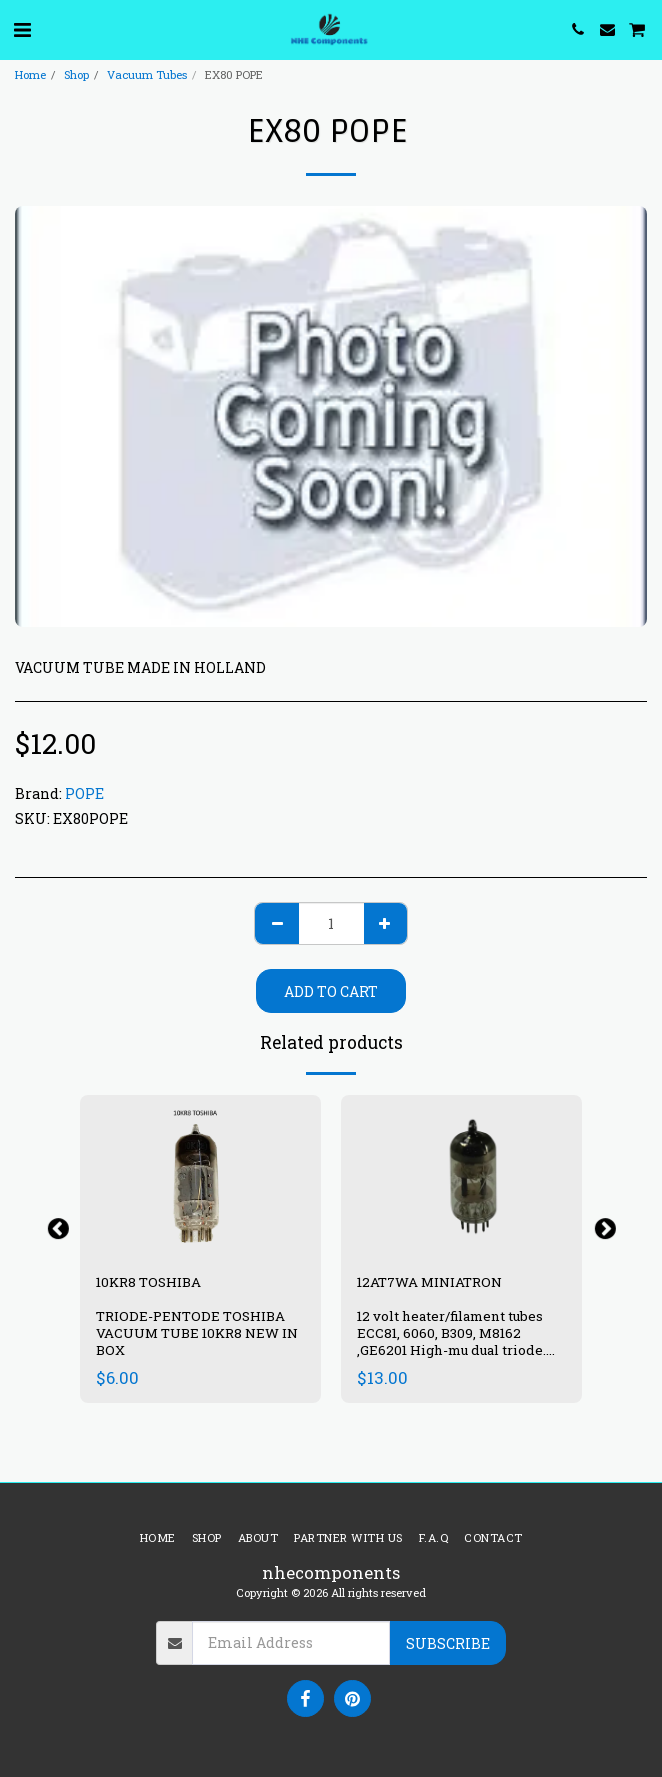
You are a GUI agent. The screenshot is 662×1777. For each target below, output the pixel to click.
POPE (84, 793)
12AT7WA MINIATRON (431, 1282)
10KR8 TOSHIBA (148, 1282)
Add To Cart (331, 991)
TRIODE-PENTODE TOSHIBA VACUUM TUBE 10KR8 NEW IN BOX (197, 1333)
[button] (22, 29)
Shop (76, 74)
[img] (461, 1175)
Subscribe (448, 1643)
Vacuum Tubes (147, 74)
